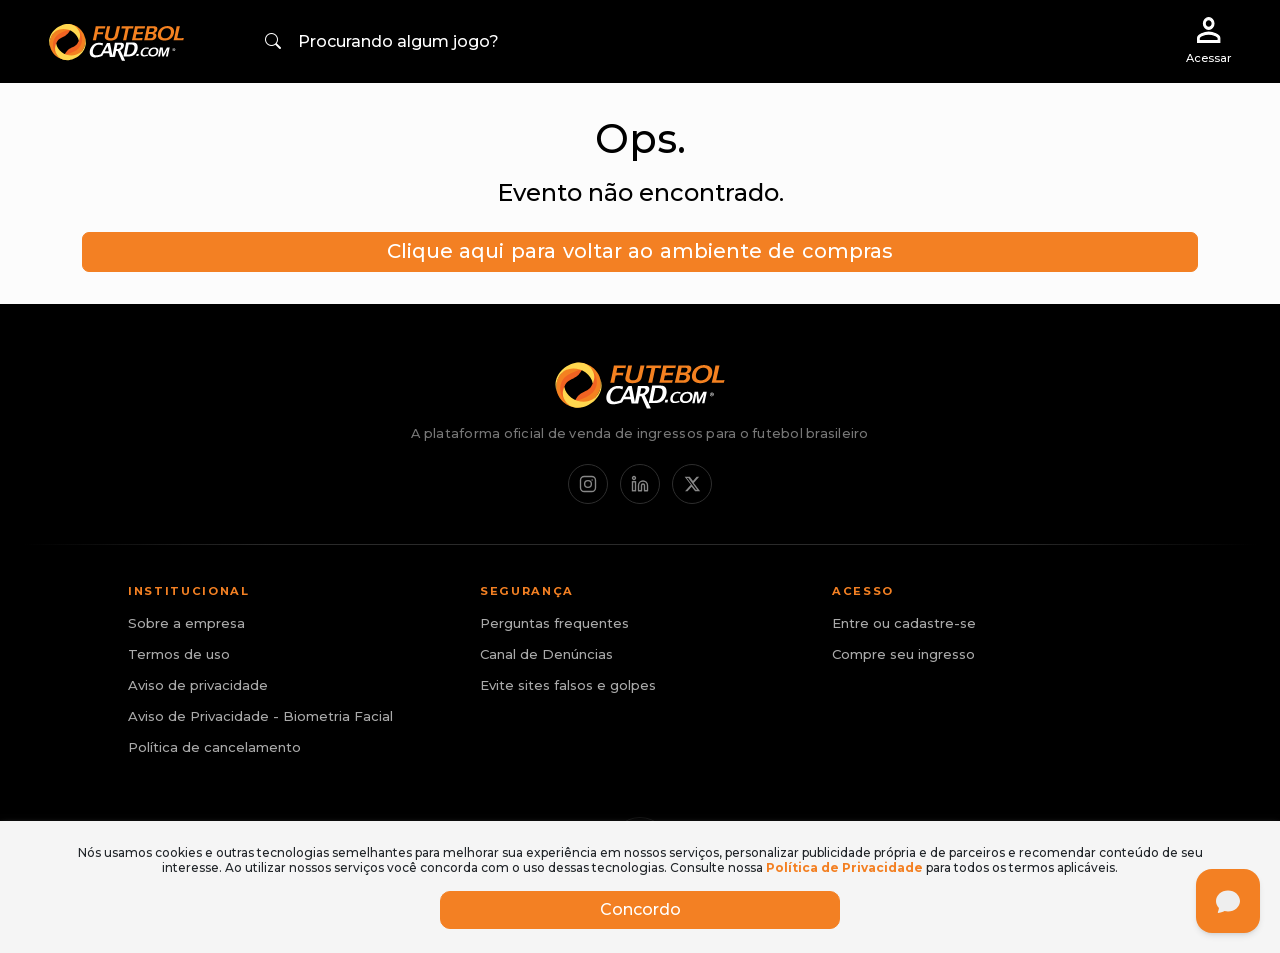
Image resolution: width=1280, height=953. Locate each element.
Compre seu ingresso (903, 654)
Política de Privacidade (844, 867)
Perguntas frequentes (554, 623)
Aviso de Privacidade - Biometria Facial (260, 716)
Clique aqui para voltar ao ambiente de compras (640, 251)
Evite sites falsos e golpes (568, 685)
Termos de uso (179, 654)
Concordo (640, 909)
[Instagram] (588, 484)
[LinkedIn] (640, 484)
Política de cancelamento (214, 747)
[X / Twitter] (692, 484)
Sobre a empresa (186, 623)
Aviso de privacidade (198, 685)
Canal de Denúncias (546, 654)
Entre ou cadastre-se (904, 623)
